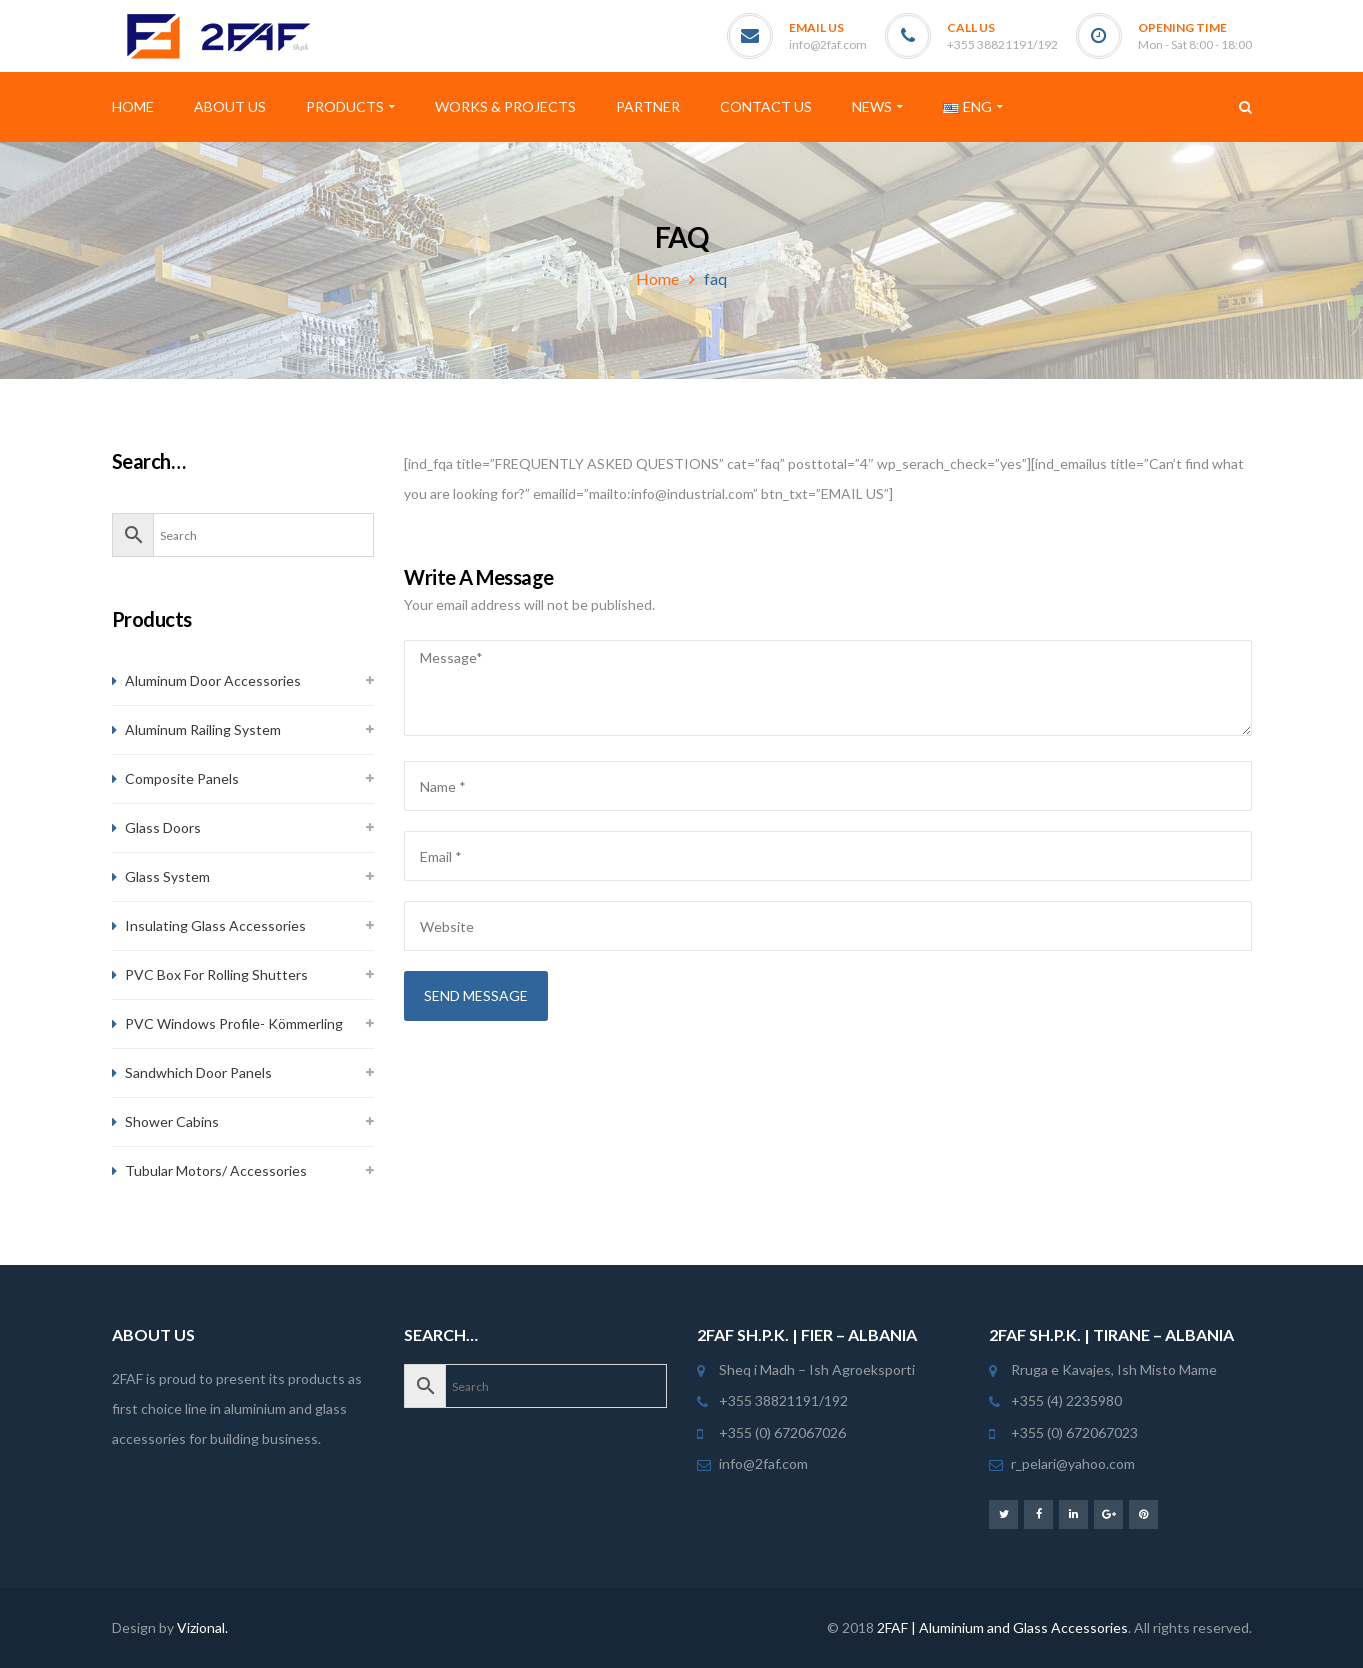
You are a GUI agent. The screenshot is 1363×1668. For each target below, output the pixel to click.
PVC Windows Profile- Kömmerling (234, 1023)
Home (657, 278)
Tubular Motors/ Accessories (216, 1170)
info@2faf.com (828, 44)
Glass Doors (163, 827)
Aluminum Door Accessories (213, 680)
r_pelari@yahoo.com (1073, 1463)
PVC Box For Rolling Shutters (216, 974)
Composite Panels (182, 778)
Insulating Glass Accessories (215, 925)
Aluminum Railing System (203, 729)
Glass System (167, 876)
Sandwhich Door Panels (198, 1072)
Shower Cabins (172, 1121)
